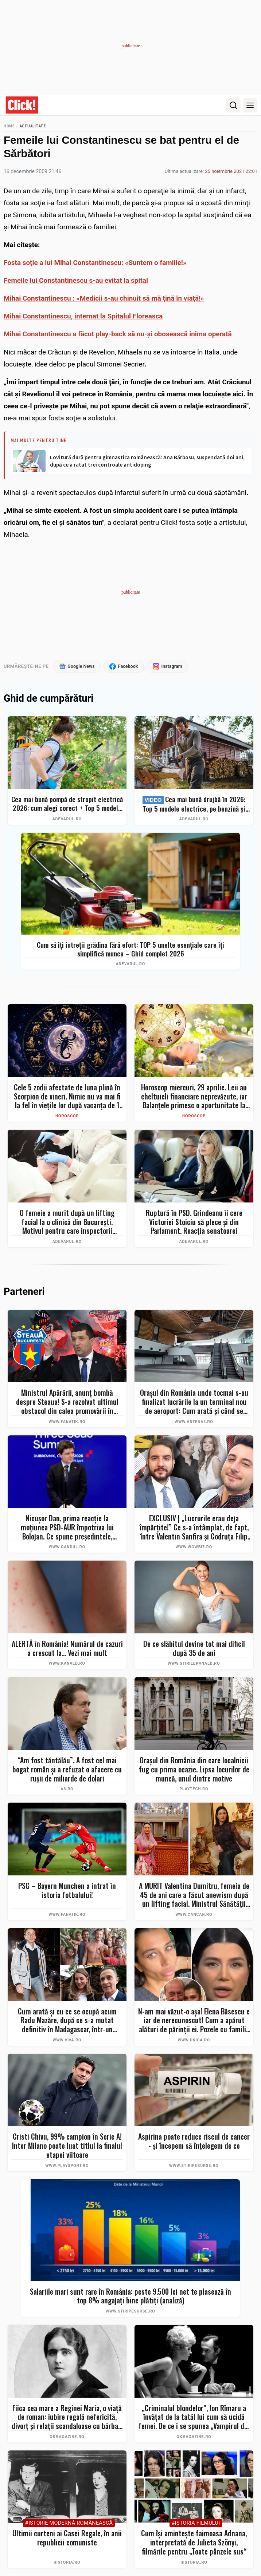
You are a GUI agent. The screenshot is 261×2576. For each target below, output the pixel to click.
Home (9, 125)
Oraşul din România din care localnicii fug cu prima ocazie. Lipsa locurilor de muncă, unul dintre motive (194, 1769)
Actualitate (33, 125)
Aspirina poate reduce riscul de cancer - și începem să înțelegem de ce (194, 2141)
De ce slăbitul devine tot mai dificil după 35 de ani (194, 1648)
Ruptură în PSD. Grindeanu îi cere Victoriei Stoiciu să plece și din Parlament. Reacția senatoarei (194, 1222)
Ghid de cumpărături (48, 699)
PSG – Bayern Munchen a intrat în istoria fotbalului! (67, 1890)
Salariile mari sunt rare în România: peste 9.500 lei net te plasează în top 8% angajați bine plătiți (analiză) (130, 2296)
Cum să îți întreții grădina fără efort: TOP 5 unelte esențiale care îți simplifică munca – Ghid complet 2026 (130, 949)
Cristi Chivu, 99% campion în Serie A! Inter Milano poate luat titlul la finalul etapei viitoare (67, 2145)
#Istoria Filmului (196, 2523)
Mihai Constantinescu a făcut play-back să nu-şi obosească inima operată (118, 334)
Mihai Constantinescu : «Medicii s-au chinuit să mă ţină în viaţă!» (104, 298)
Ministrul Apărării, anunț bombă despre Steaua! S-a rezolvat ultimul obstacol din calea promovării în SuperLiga (67, 1401)
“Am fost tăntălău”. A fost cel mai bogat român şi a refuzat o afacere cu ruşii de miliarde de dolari (67, 1769)
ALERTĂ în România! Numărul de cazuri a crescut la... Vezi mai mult (67, 1648)
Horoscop (67, 1116)
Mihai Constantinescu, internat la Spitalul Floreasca (83, 316)
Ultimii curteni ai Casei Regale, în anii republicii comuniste (67, 2538)
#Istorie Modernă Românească (69, 2523)
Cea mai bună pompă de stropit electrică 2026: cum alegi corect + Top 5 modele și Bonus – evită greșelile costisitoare (67, 803)
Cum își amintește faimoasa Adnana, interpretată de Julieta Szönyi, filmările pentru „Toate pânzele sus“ (194, 2542)
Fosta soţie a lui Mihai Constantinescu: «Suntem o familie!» (95, 262)
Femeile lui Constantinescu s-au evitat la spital (76, 280)
